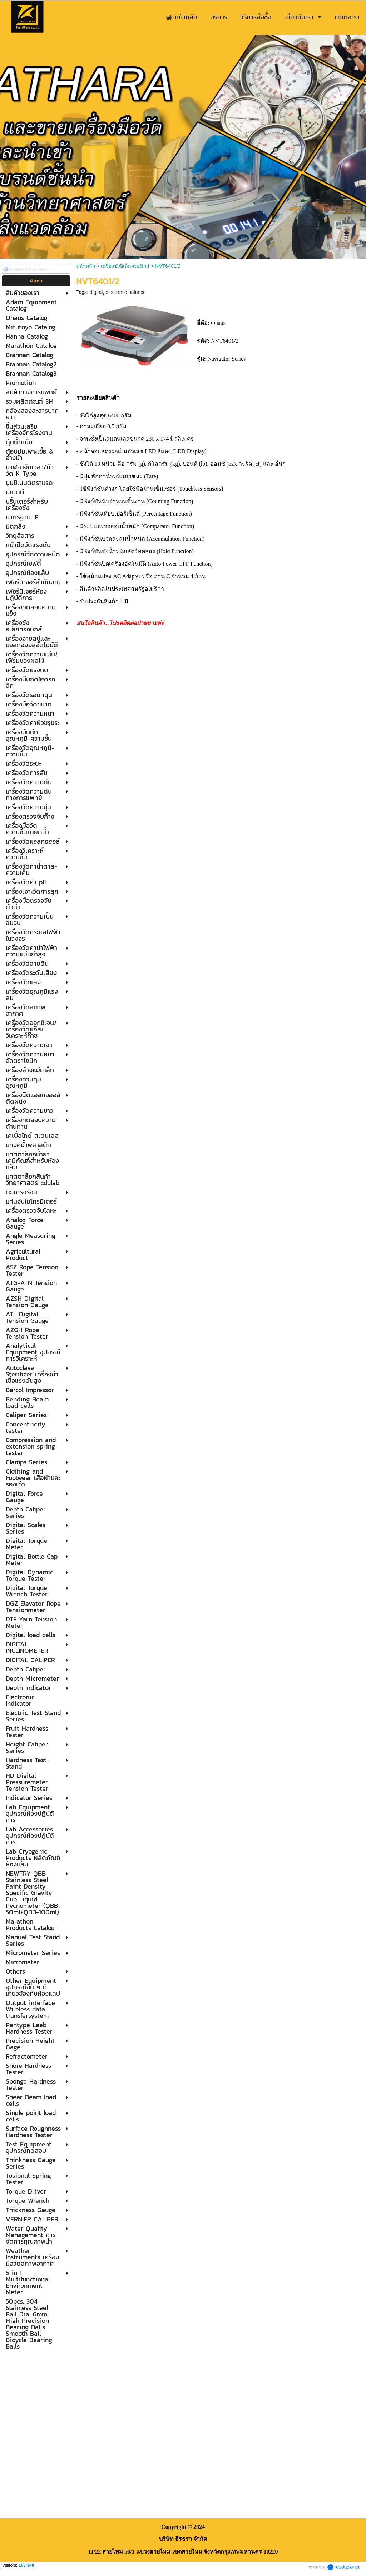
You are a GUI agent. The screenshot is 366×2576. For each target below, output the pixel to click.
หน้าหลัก (85, 266)
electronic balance (125, 292)
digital (96, 292)
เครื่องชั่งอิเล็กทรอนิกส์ (125, 266)
